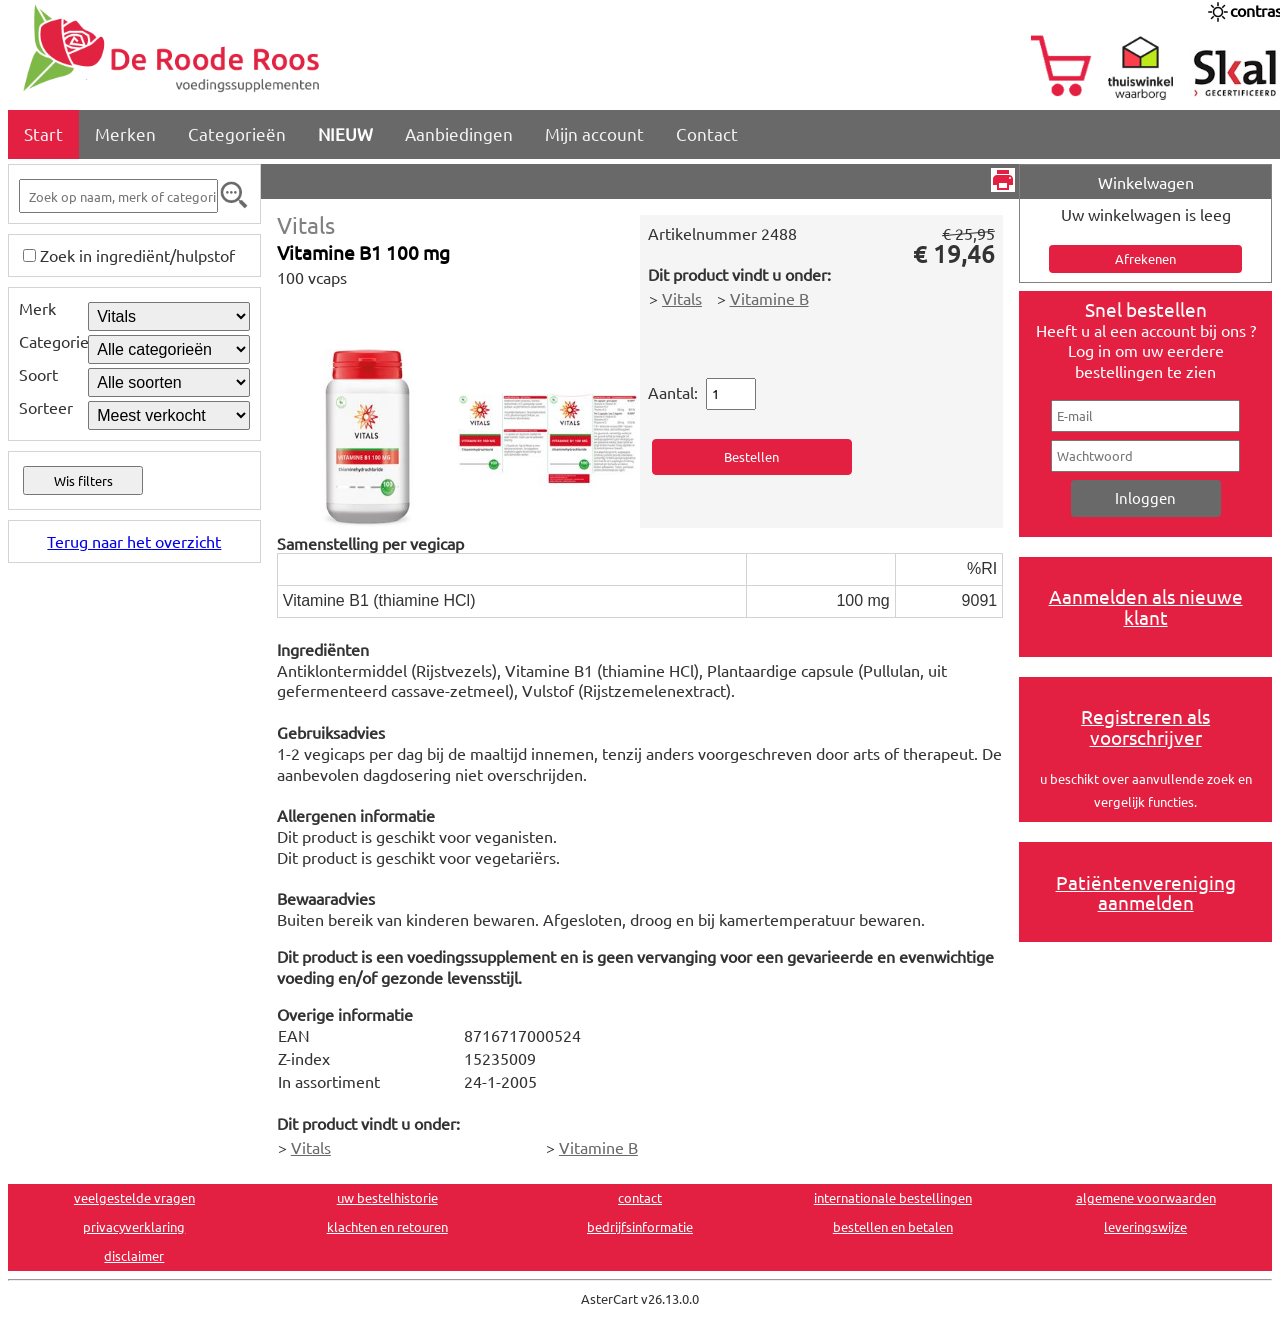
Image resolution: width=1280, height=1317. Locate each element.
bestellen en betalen (893, 1226)
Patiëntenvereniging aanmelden (1146, 892)
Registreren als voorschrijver (1145, 726)
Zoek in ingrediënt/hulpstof (137, 255)
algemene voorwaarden (1146, 1197)
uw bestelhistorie (387, 1197)
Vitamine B (769, 298)
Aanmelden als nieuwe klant (1146, 606)
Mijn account (594, 133)
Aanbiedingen (459, 133)
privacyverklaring (134, 1226)
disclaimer (134, 1255)
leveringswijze (1145, 1226)
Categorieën (237, 133)
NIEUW (345, 133)
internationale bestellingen (893, 1197)
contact (640, 1197)
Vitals (306, 224)
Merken (125, 133)
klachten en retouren (387, 1226)
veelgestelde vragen (134, 1197)
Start (43, 133)
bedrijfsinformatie (640, 1226)
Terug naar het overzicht (134, 541)
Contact (707, 133)
